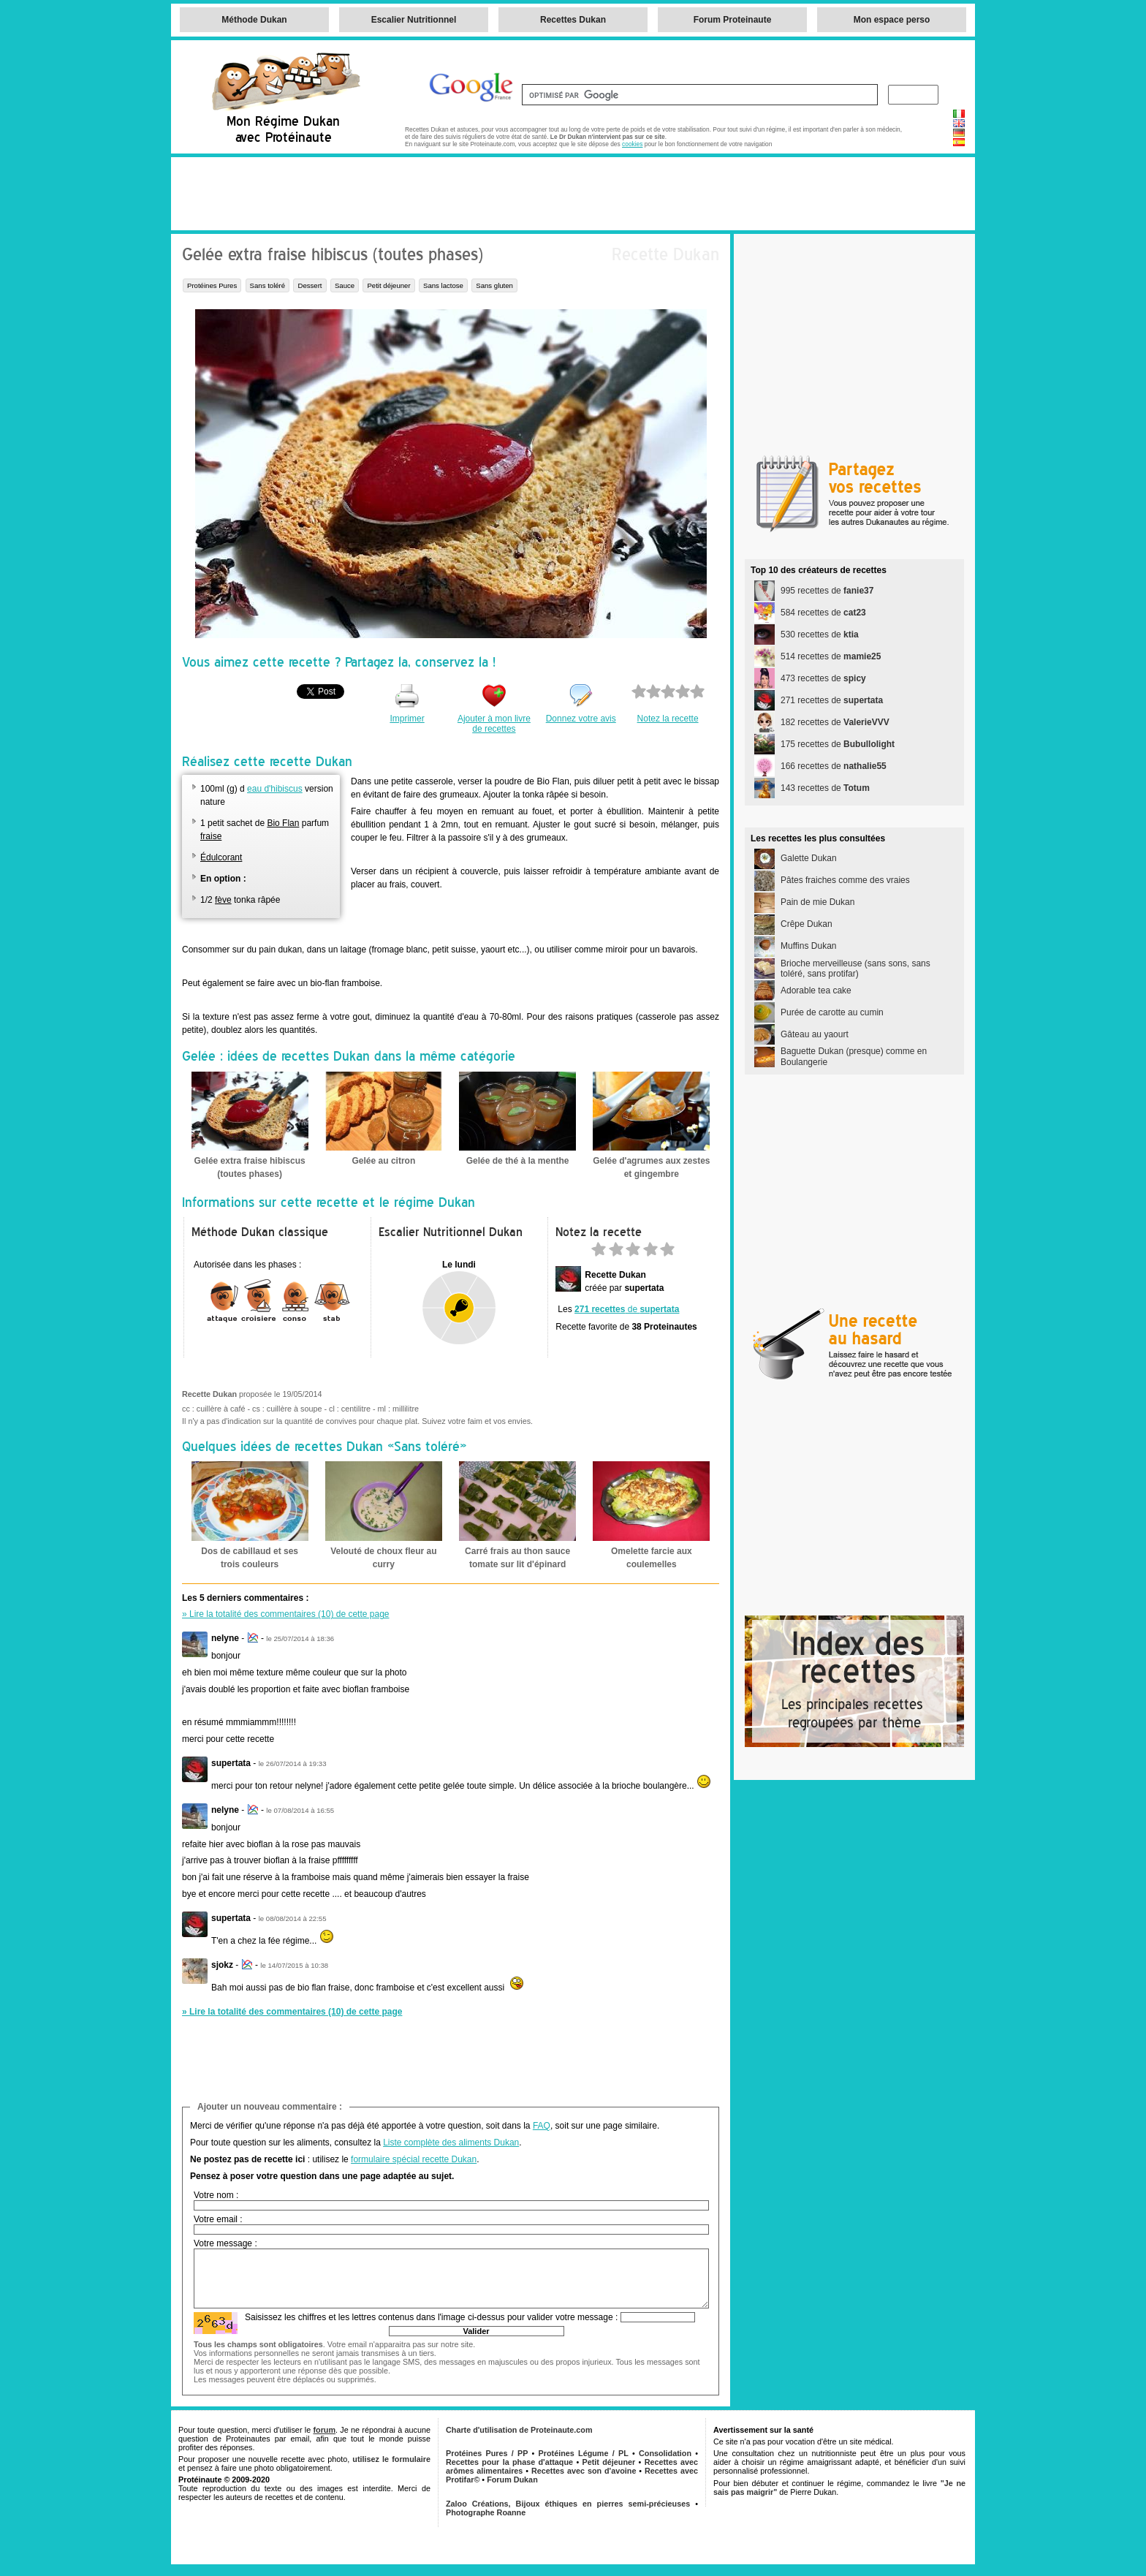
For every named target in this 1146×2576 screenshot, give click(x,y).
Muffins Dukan (808, 946)
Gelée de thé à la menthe (517, 1161)
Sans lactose (443, 285)
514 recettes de (831, 656)
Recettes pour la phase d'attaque (509, 2462)
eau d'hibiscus (275, 789)
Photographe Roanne (485, 2512)
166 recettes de (834, 766)
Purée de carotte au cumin (832, 1012)
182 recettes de (835, 722)
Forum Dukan (512, 2479)
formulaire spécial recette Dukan (414, 2159)
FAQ (541, 2126)
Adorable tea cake (816, 990)
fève (223, 900)
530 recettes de (820, 634)
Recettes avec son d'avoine (583, 2470)
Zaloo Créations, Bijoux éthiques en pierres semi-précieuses (568, 2503)
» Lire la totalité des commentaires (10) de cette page (286, 1614)
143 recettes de (825, 788)
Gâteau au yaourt (815, 1034)
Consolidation (665, 2453)
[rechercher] (698, 95)
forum (324, 2429)
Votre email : (218, 2219)
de (626, 1309)
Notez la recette (668, 718)
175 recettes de (838, 744)
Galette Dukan (809, 858)
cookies (632, 144)
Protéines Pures (212, 285)
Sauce (344, 285)
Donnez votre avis (581, 718)
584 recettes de (823, 612)
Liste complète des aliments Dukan (451, 2142)
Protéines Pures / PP (487, 2453)
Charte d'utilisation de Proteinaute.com (519, 2429)
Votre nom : (216, 2195)
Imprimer (407, 718)
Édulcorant (221, 857)
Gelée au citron (384, 1161)
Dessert (309, 285)
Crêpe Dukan (806, 924)
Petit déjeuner (388, 285)
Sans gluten (494, 285)
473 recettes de (823, 678)
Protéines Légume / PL (584, 2453)
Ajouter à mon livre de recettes (494, 723)
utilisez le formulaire (391, 2459)
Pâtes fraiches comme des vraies (845, 880)
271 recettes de (832, 700)
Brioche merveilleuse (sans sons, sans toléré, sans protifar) (855, 968)
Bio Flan (283, 823)
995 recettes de (827, 591)
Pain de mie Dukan (817, 902)
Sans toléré (268, 285)
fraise (210, 836)
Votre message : (225, 2243)
